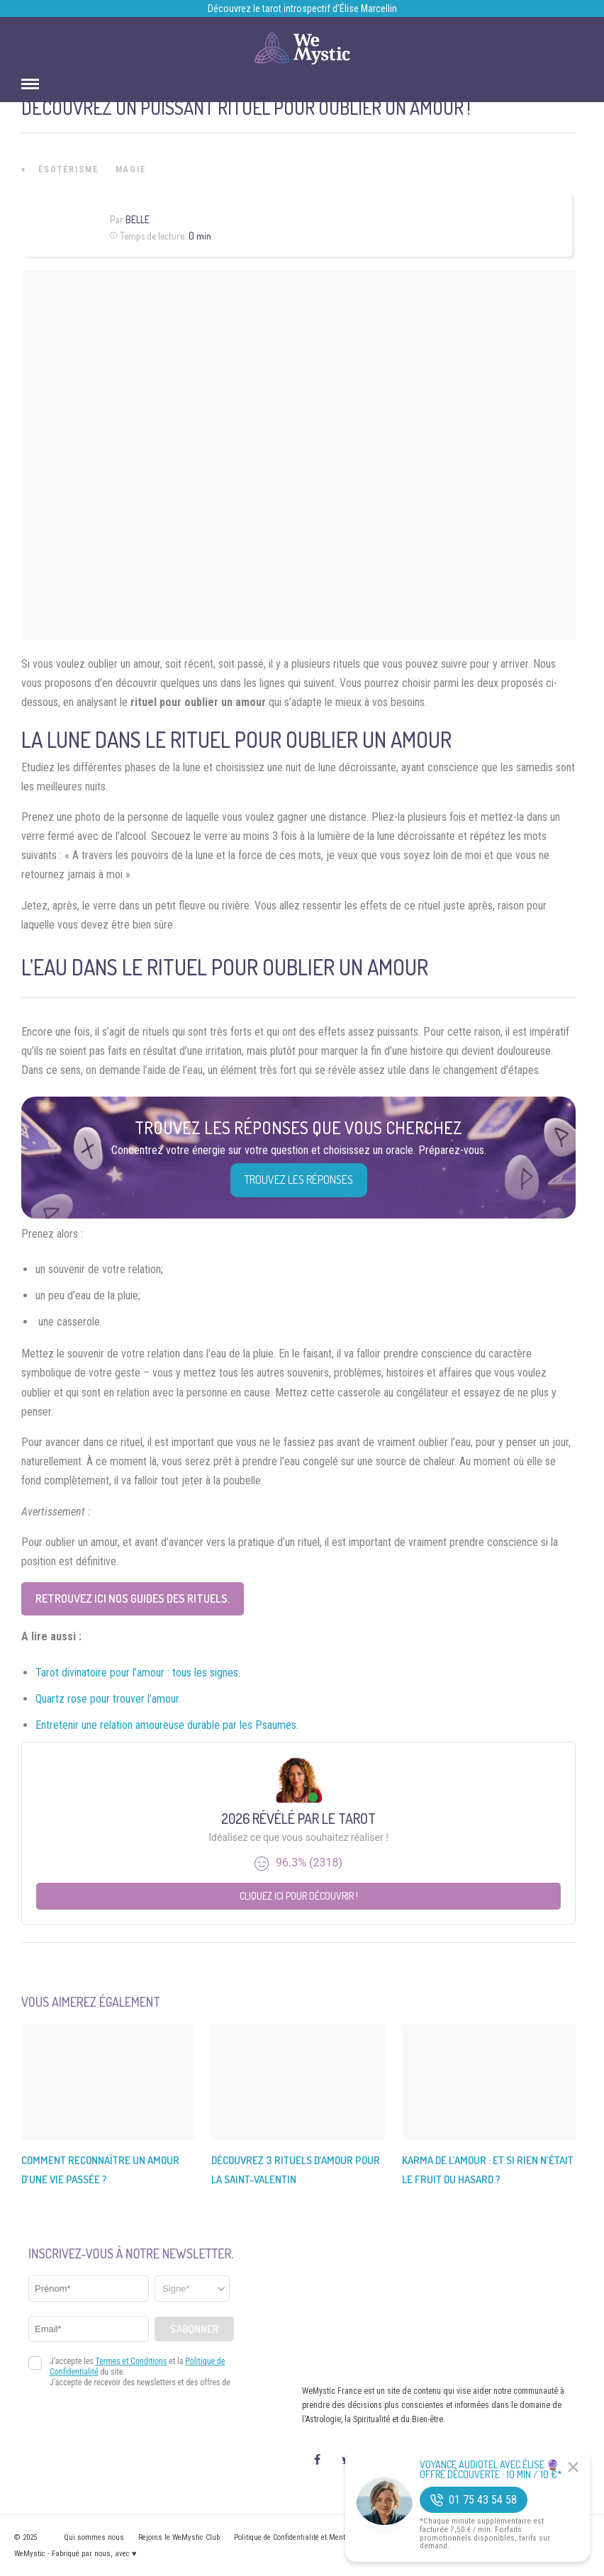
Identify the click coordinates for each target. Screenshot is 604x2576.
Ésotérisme (68, 169)
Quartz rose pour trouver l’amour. (108, 1699)
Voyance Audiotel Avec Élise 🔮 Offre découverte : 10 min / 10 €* (491, 2470)
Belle (137, 219)
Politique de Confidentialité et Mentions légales (309, 2537)
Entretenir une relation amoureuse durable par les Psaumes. (166, 1725)
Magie (131, 169)
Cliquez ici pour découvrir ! (299, 1896)
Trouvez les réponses (299, 1179)
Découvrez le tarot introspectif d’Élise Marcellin (302, 8)
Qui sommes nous (94, 2537)
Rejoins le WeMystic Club (179, 2537)
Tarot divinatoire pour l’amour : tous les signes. (137, 1672)
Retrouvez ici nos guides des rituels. (132, 1598)
